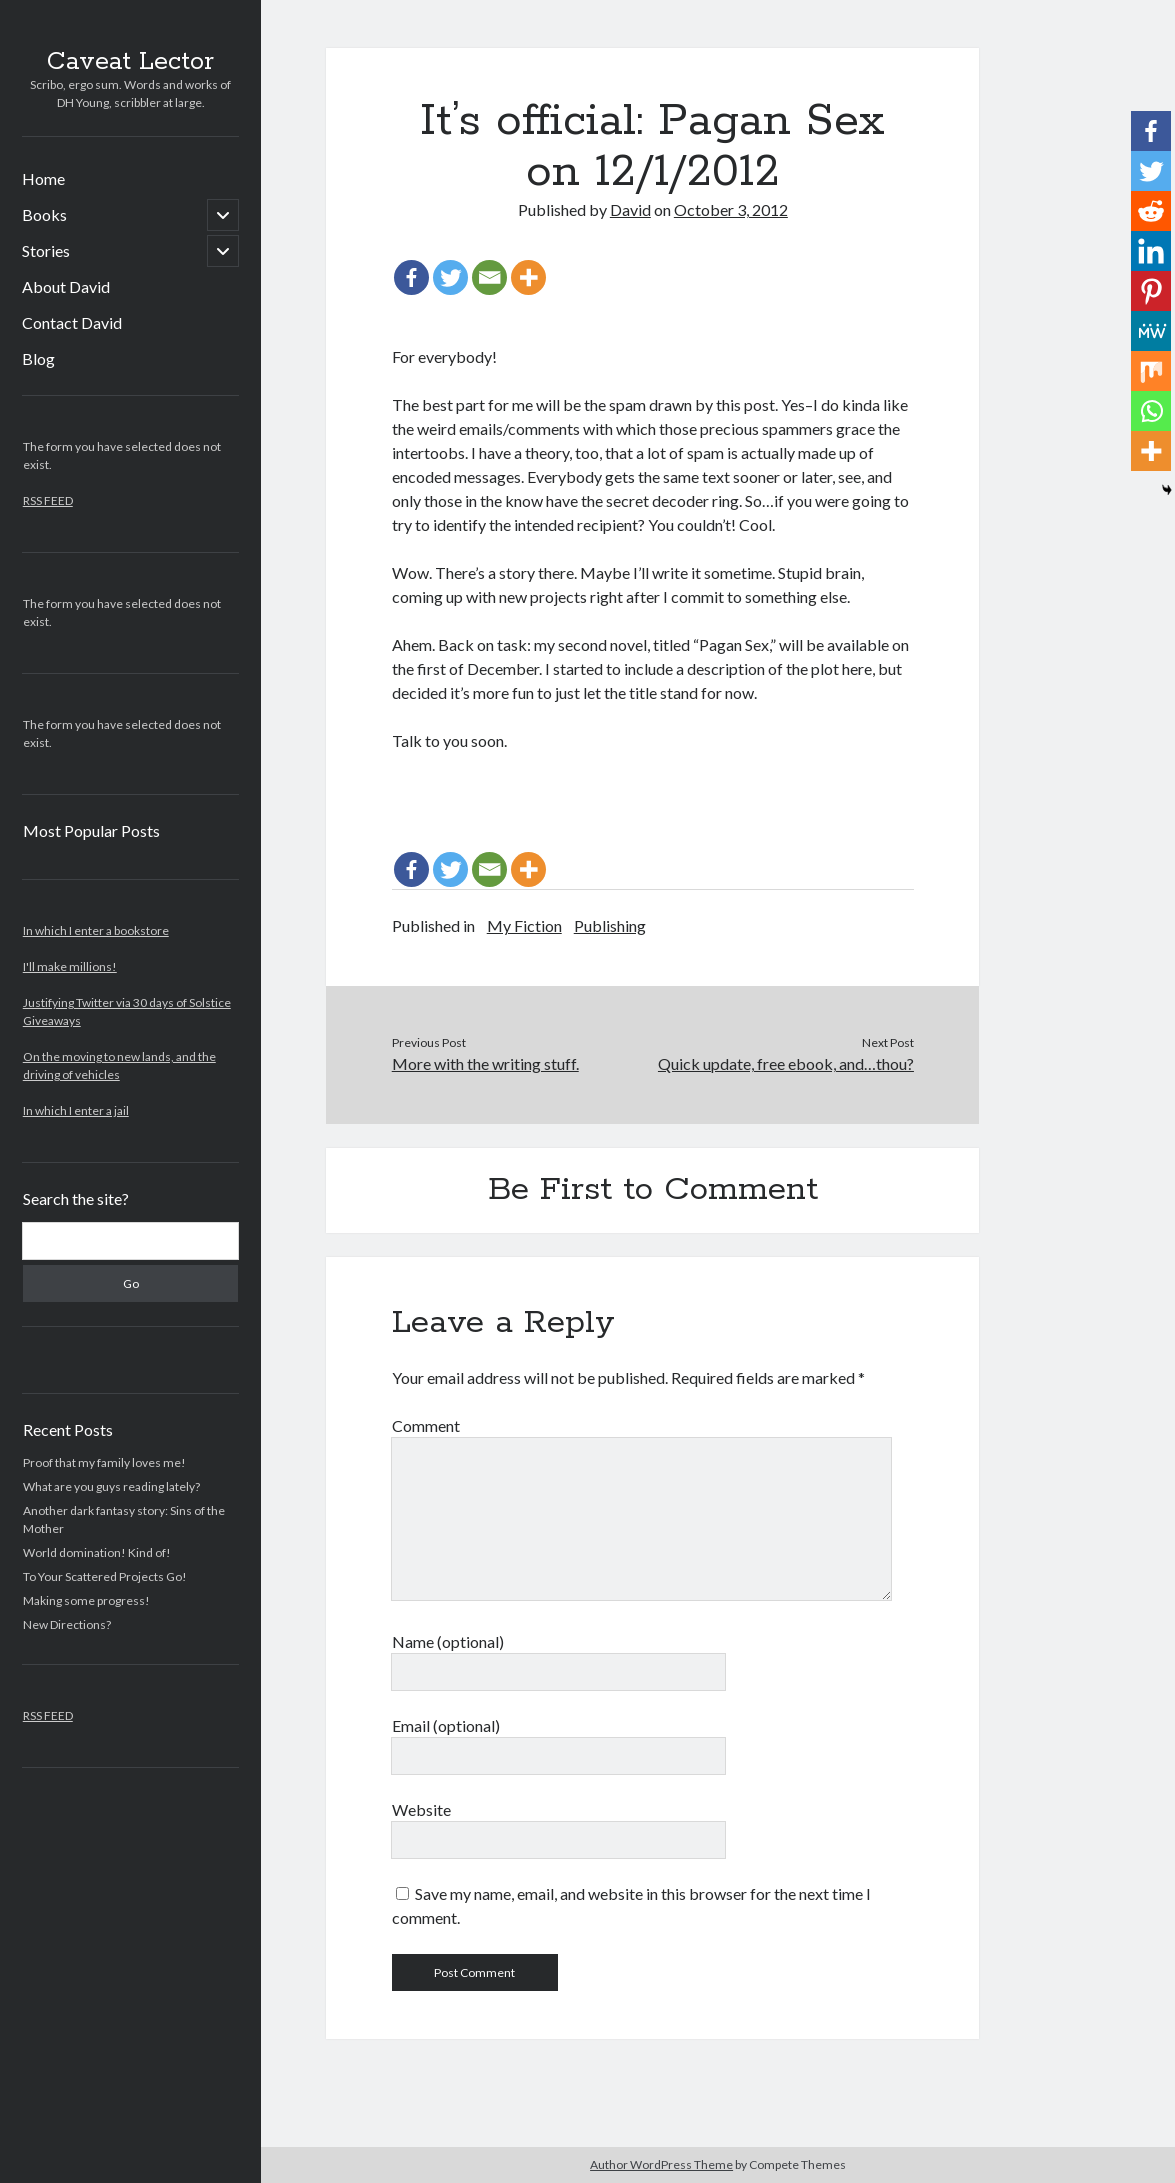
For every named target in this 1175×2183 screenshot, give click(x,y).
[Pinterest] (1151, 291)
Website (421, 1809)
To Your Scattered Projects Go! (105, 1576)
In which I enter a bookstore (96, 930)
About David (66, 286)
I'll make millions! (70, 966)
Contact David (72, 322)
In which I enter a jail (76, 1110)
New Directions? (67, 1624)
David (630, 209)
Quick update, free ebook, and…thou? (786, 1063)
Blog (38, 358)
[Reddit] (1151, 211)
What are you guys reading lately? (111, 1486)
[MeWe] (1151, 331)
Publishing (610, 925)
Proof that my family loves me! (104, 1462)
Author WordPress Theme (661, 2164)
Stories (46, 250)
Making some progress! (86, 1600)
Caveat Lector (130, 62)
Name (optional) (448, 1641)
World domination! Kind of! (97, 1552)
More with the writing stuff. (485, 1063)
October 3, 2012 (731, 209)
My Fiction (524, 925)
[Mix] (1151, 371)
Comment (426, 1425)
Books (44, 214)
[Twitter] (450, 277)
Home (43, 178)
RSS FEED (48, 500)
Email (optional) (446, 1725)
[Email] (489, 277)
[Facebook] (411, 277)
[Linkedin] (1151, 251)
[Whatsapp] (1151, 411)
